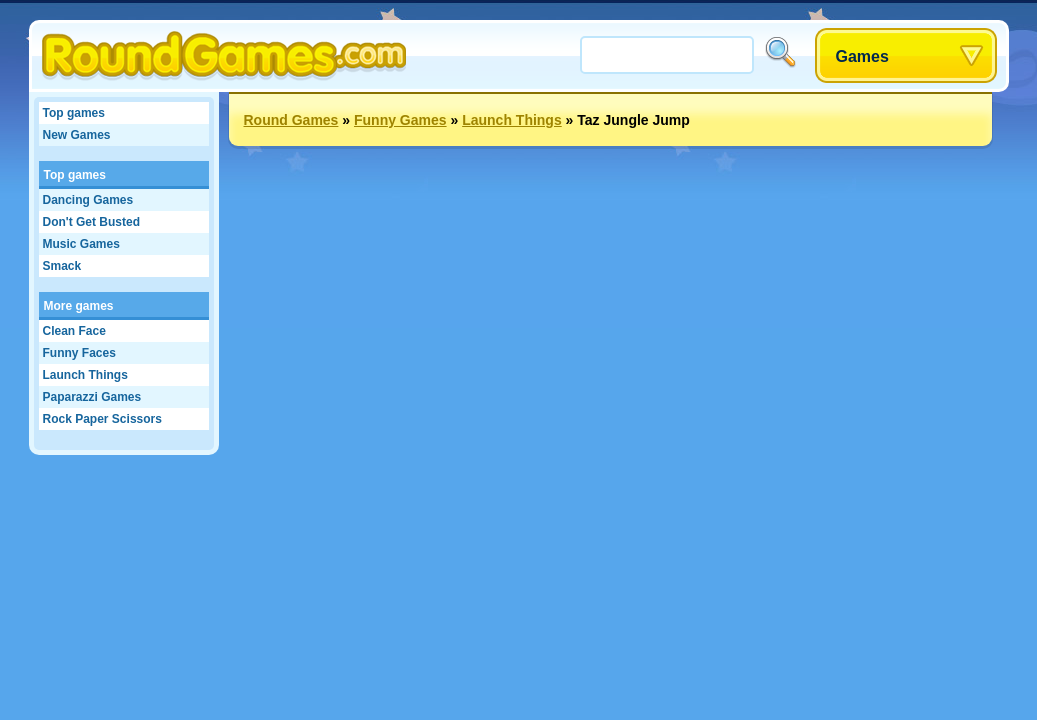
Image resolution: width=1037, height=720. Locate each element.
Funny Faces (79, 353)
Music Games (81, 244)
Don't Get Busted (92, 222)
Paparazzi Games (92, 397)
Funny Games (400, 120)
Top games (74, 113)
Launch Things (85, 375)
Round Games (291, 120)
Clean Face (74, 331)
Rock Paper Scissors (102, 419)
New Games (77, 135)
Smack (62, 266)
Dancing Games (88, 200)
